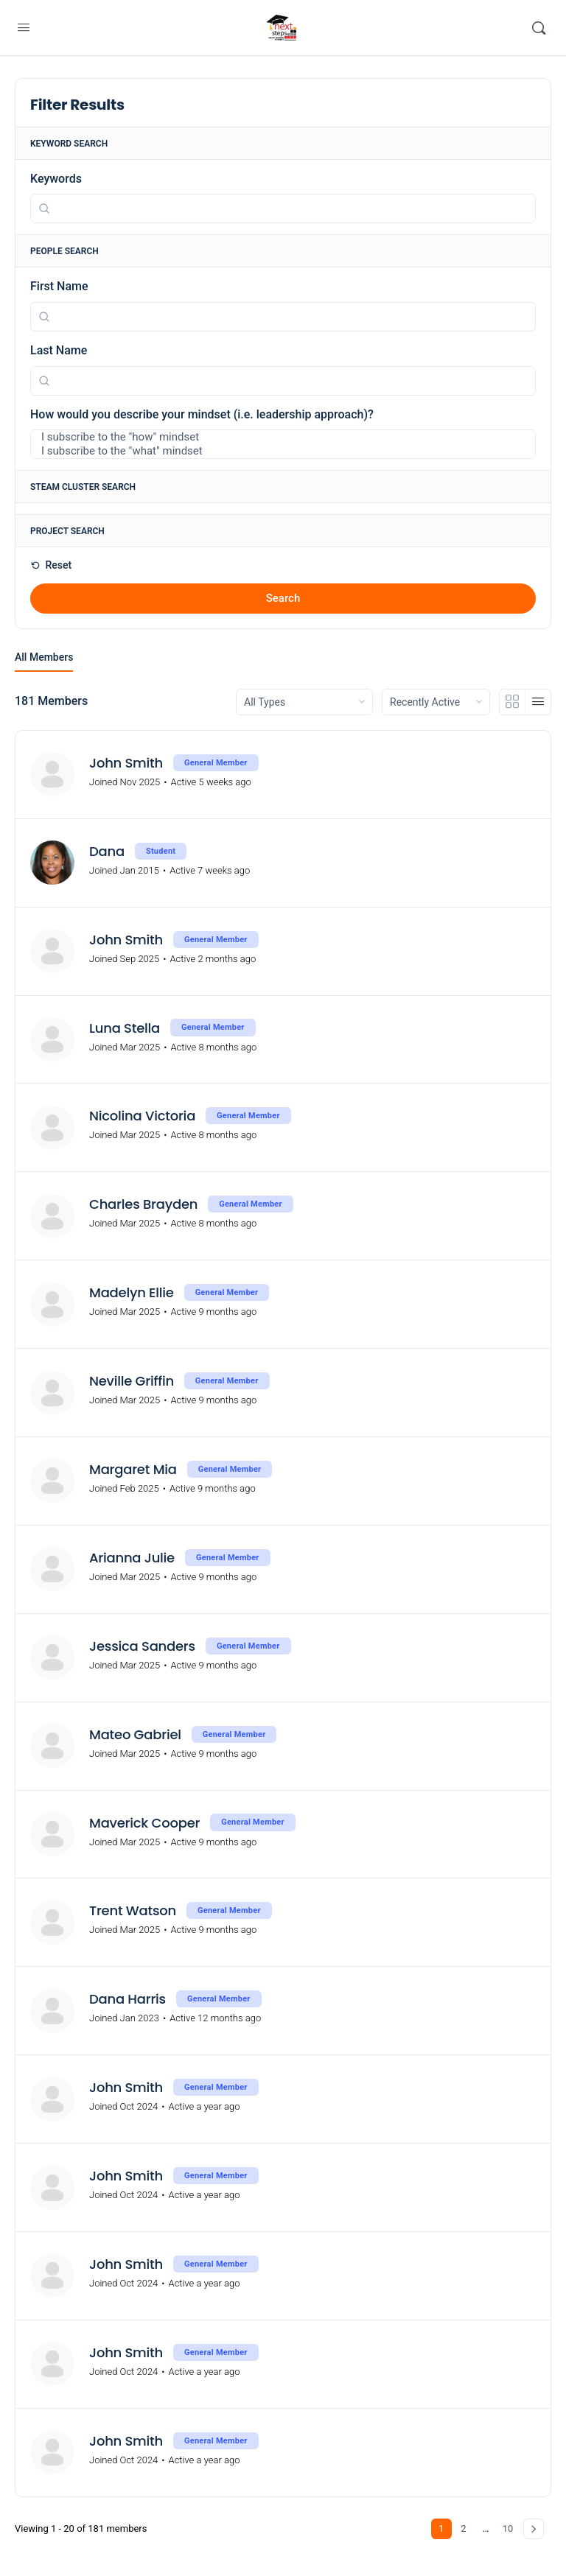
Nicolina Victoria (142, 1116)
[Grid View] (512, 702)
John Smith (126, 763)
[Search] (539, 28)
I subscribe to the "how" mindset (273, 437)
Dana (107, 851)
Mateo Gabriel (135, 1735)
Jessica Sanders (142, 1646)
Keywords (56, 179)
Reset (57, 565)
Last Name (58, 350)
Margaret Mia (133, 1469)
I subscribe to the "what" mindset (273, 451)
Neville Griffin (131, 1381)
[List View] (538, 702)
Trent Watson (132, 1911)
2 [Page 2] (463, 2528)
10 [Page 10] (508, 2528)
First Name (59, 286)
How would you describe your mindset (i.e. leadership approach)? (202, 414)
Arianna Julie (132, 1558)
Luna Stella (124, 1028)
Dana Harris (127, 1999)
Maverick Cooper (144, 1823)
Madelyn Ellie (131, 1293)
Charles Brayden (143, 1204)
